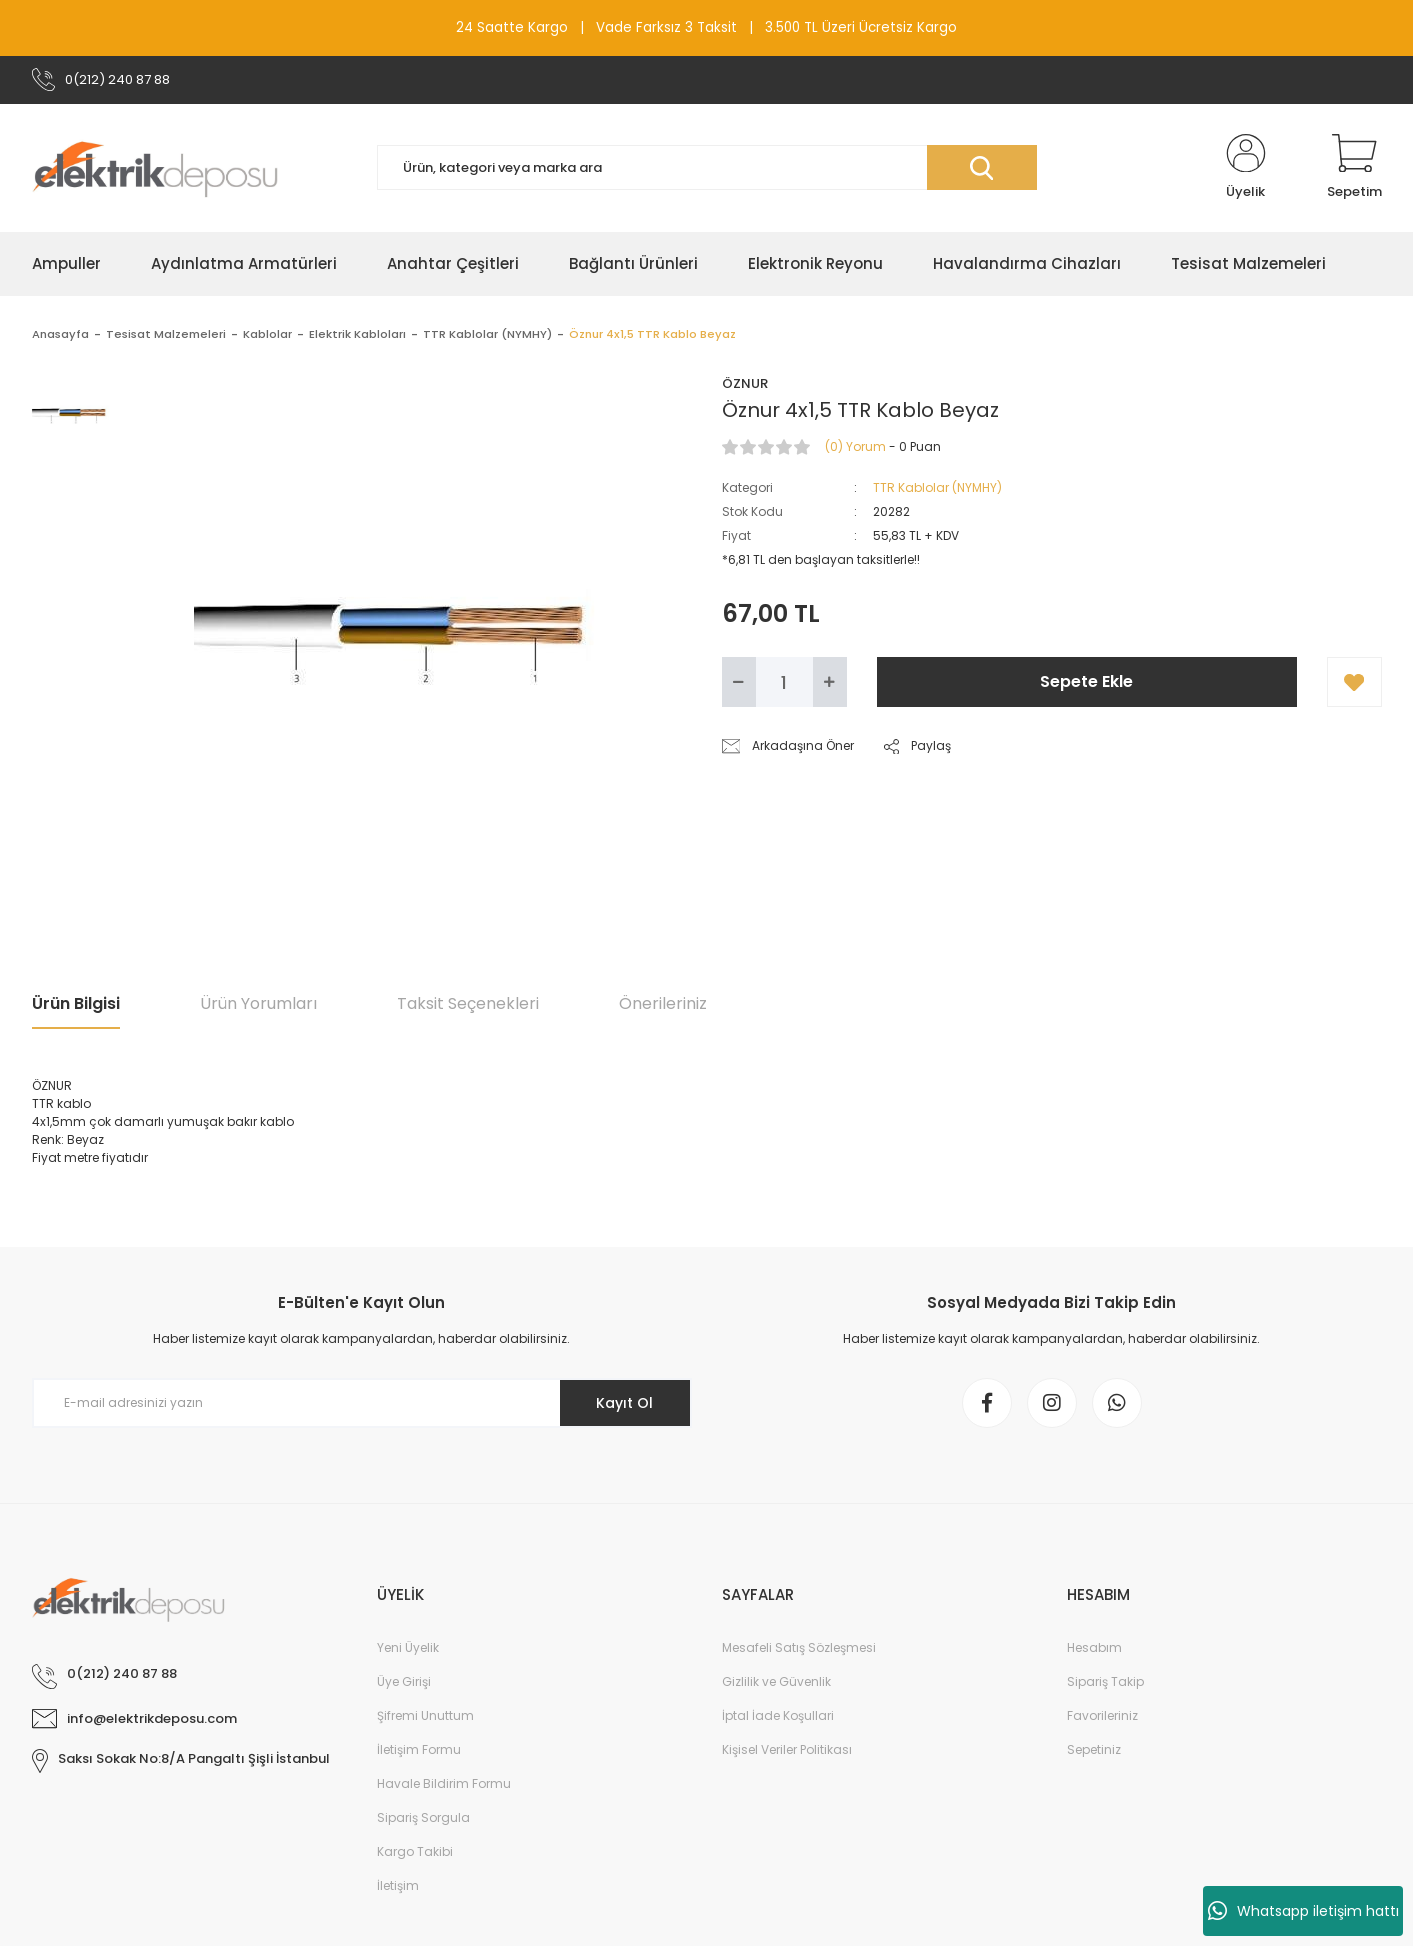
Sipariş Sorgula (423, 1817)
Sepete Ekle (1086, 681)
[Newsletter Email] (362, 1403)
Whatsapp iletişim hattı (1303, 1911)
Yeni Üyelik (408, 1647)
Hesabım (1094, 1647)
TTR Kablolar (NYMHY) (937, 487)
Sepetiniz (1094, 1749)
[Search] (707, 167)
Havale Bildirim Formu (444, 1783)
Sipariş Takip (1105, 1681)
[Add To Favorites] (1354, 682)
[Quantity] (784, 682)
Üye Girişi (404, 1681)
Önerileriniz (663, 1003)
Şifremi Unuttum (425, 1715)
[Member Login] (1246, 168)
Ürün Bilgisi (76, 1003)
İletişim (398, 1885)
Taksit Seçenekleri (468, 1003)
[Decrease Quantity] (739, 682)
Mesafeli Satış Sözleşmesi (799, 1647)
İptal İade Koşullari (778, 1715)
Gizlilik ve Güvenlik (776, 1681)
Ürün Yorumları (258, 1003)
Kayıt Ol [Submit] (624, 1403)
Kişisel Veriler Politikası (787, 1749)
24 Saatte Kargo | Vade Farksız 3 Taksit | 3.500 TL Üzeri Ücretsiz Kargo (706, 27)
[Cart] (1354, 168)
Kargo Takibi (415, 1851)
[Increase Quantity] (830, 682)
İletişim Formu (419, 1749)
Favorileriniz (1102, 1715)
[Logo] (155, 168)
